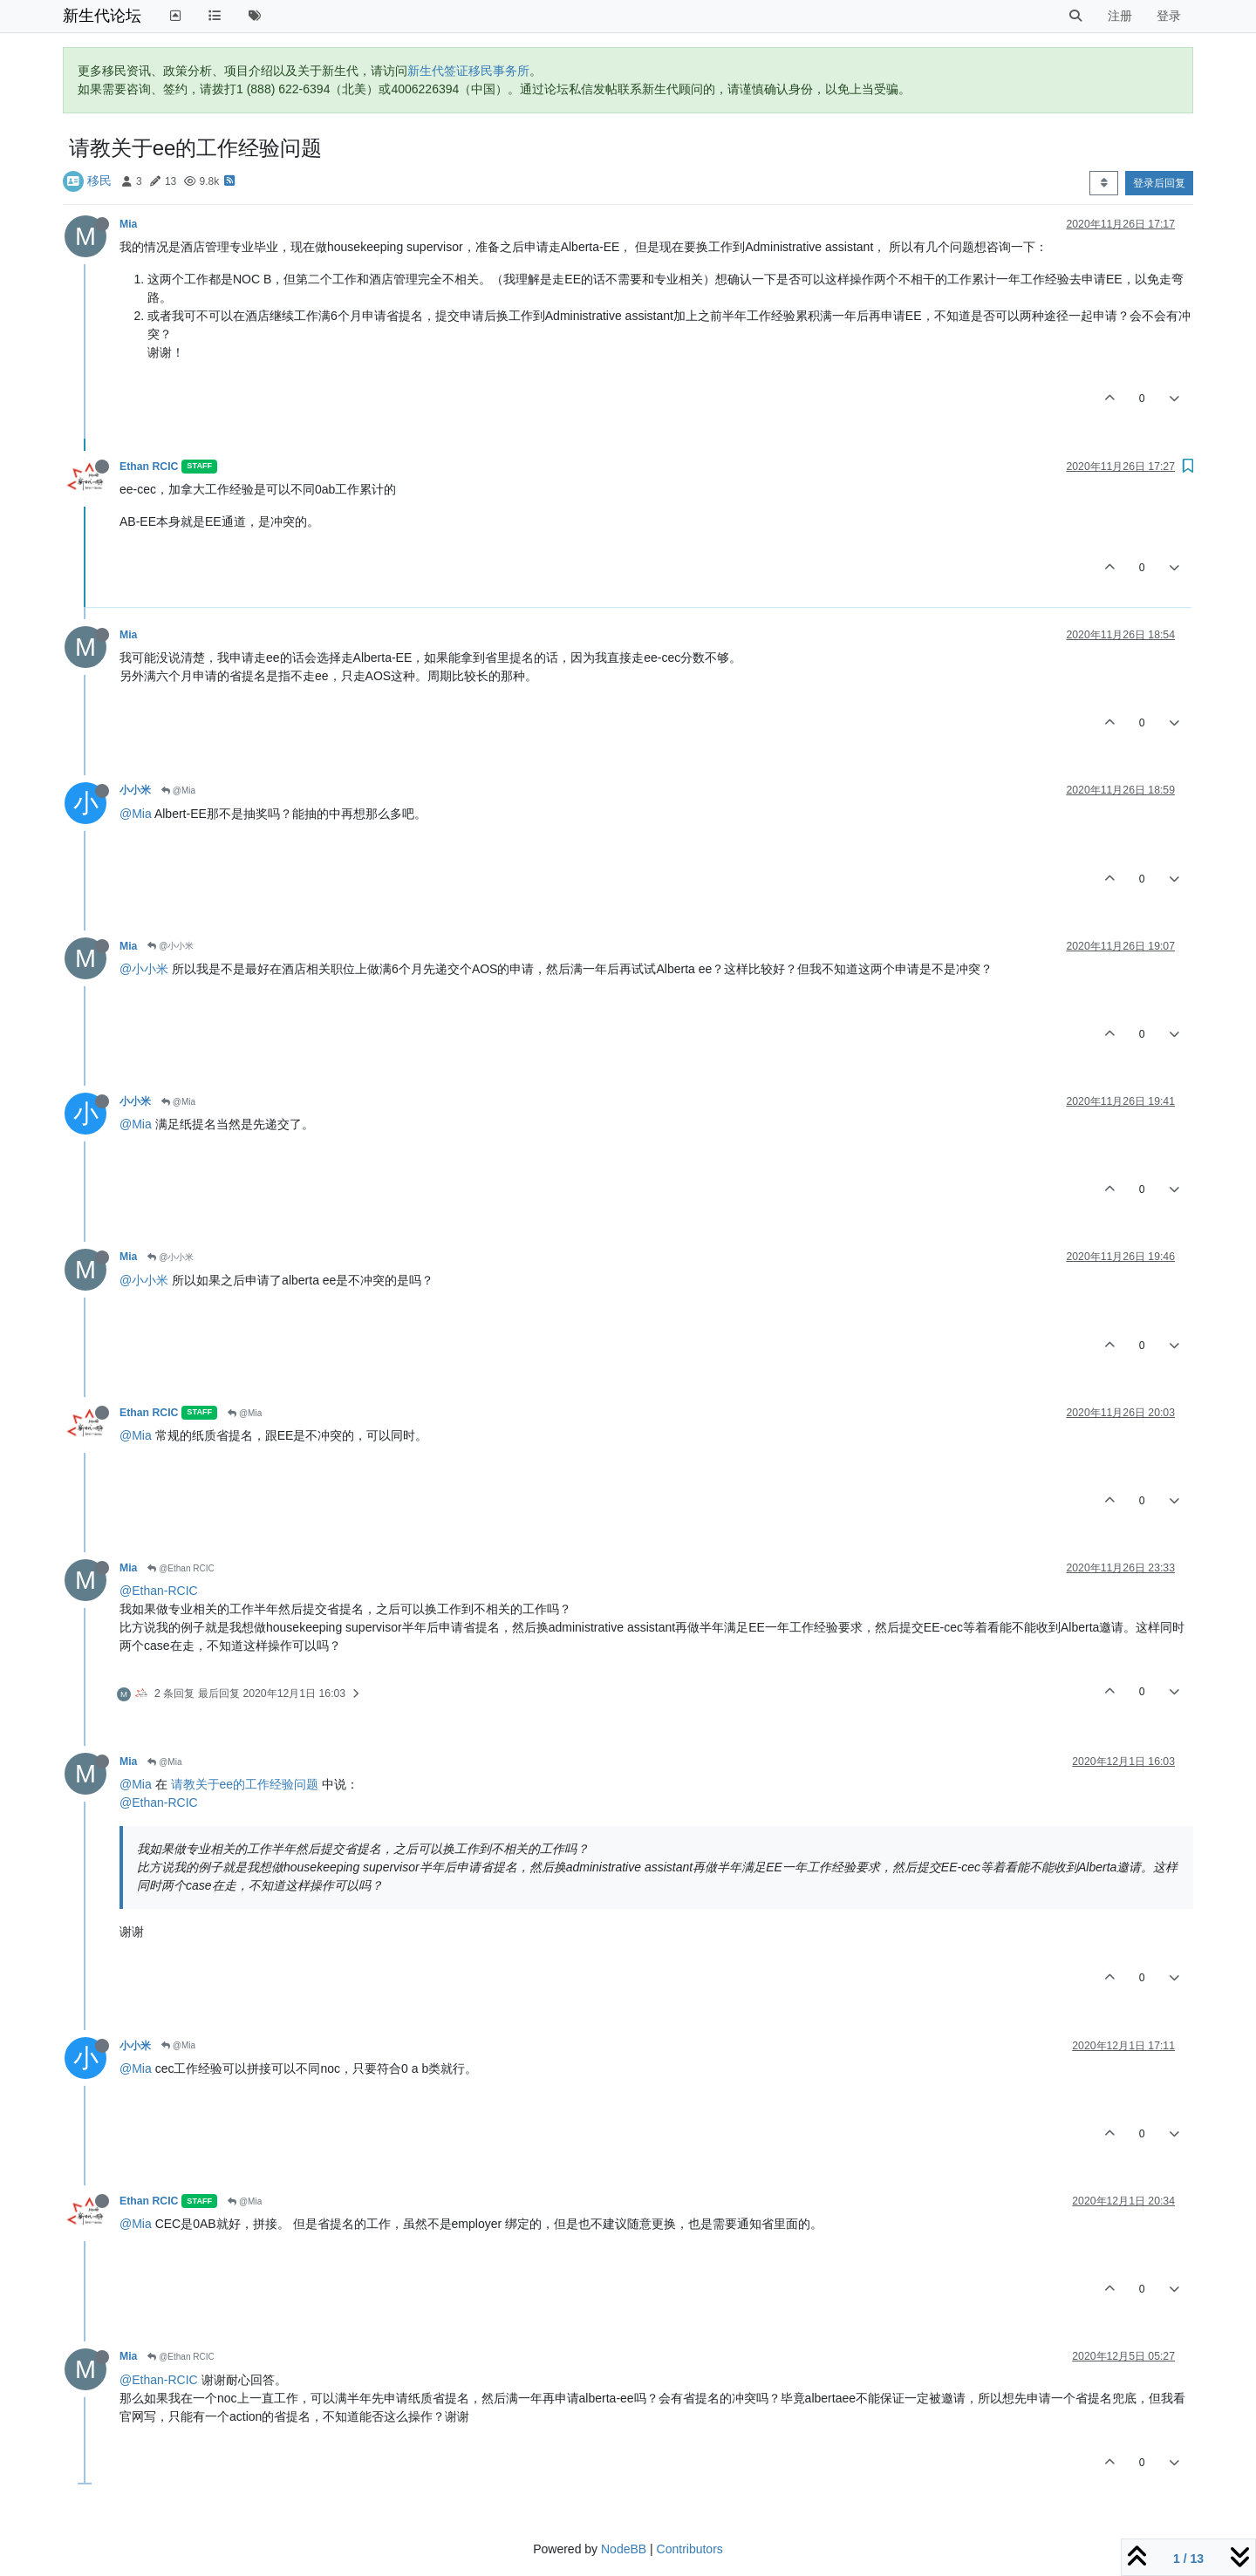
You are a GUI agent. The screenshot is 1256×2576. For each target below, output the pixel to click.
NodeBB (623, 2549)
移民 (99, 180)
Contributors (690, 2549)
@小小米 (170, 946)
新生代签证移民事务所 (468, 71)
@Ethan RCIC (180, 1568)
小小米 (135, 790)
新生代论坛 (102, 15)
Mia (128, 224)
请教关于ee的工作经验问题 (245, 1784)
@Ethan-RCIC (158, 1591)
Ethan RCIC (148, 466)
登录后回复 (1159, 183)
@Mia (178, 790)
